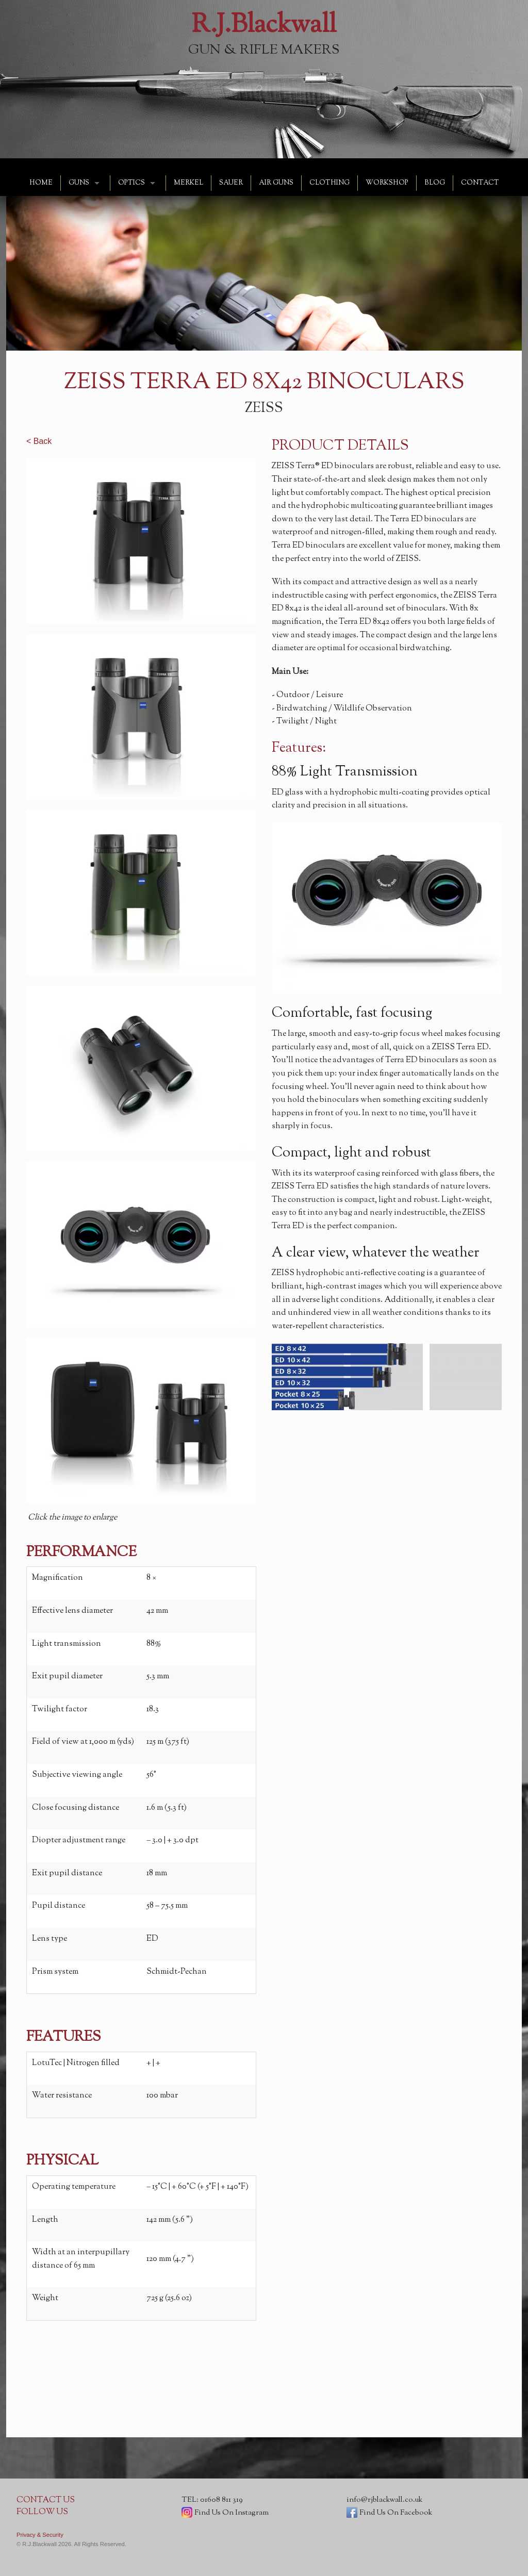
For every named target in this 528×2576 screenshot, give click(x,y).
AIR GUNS (276, 183)
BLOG (434, 183)
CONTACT (480, 183)
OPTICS (131, 183)
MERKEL (188, 183)
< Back (39, 441)
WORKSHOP (387, 183)
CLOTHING (329, 183)
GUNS (79, 183)
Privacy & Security (39, 2535)
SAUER (231, 183)
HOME (41, 183)
